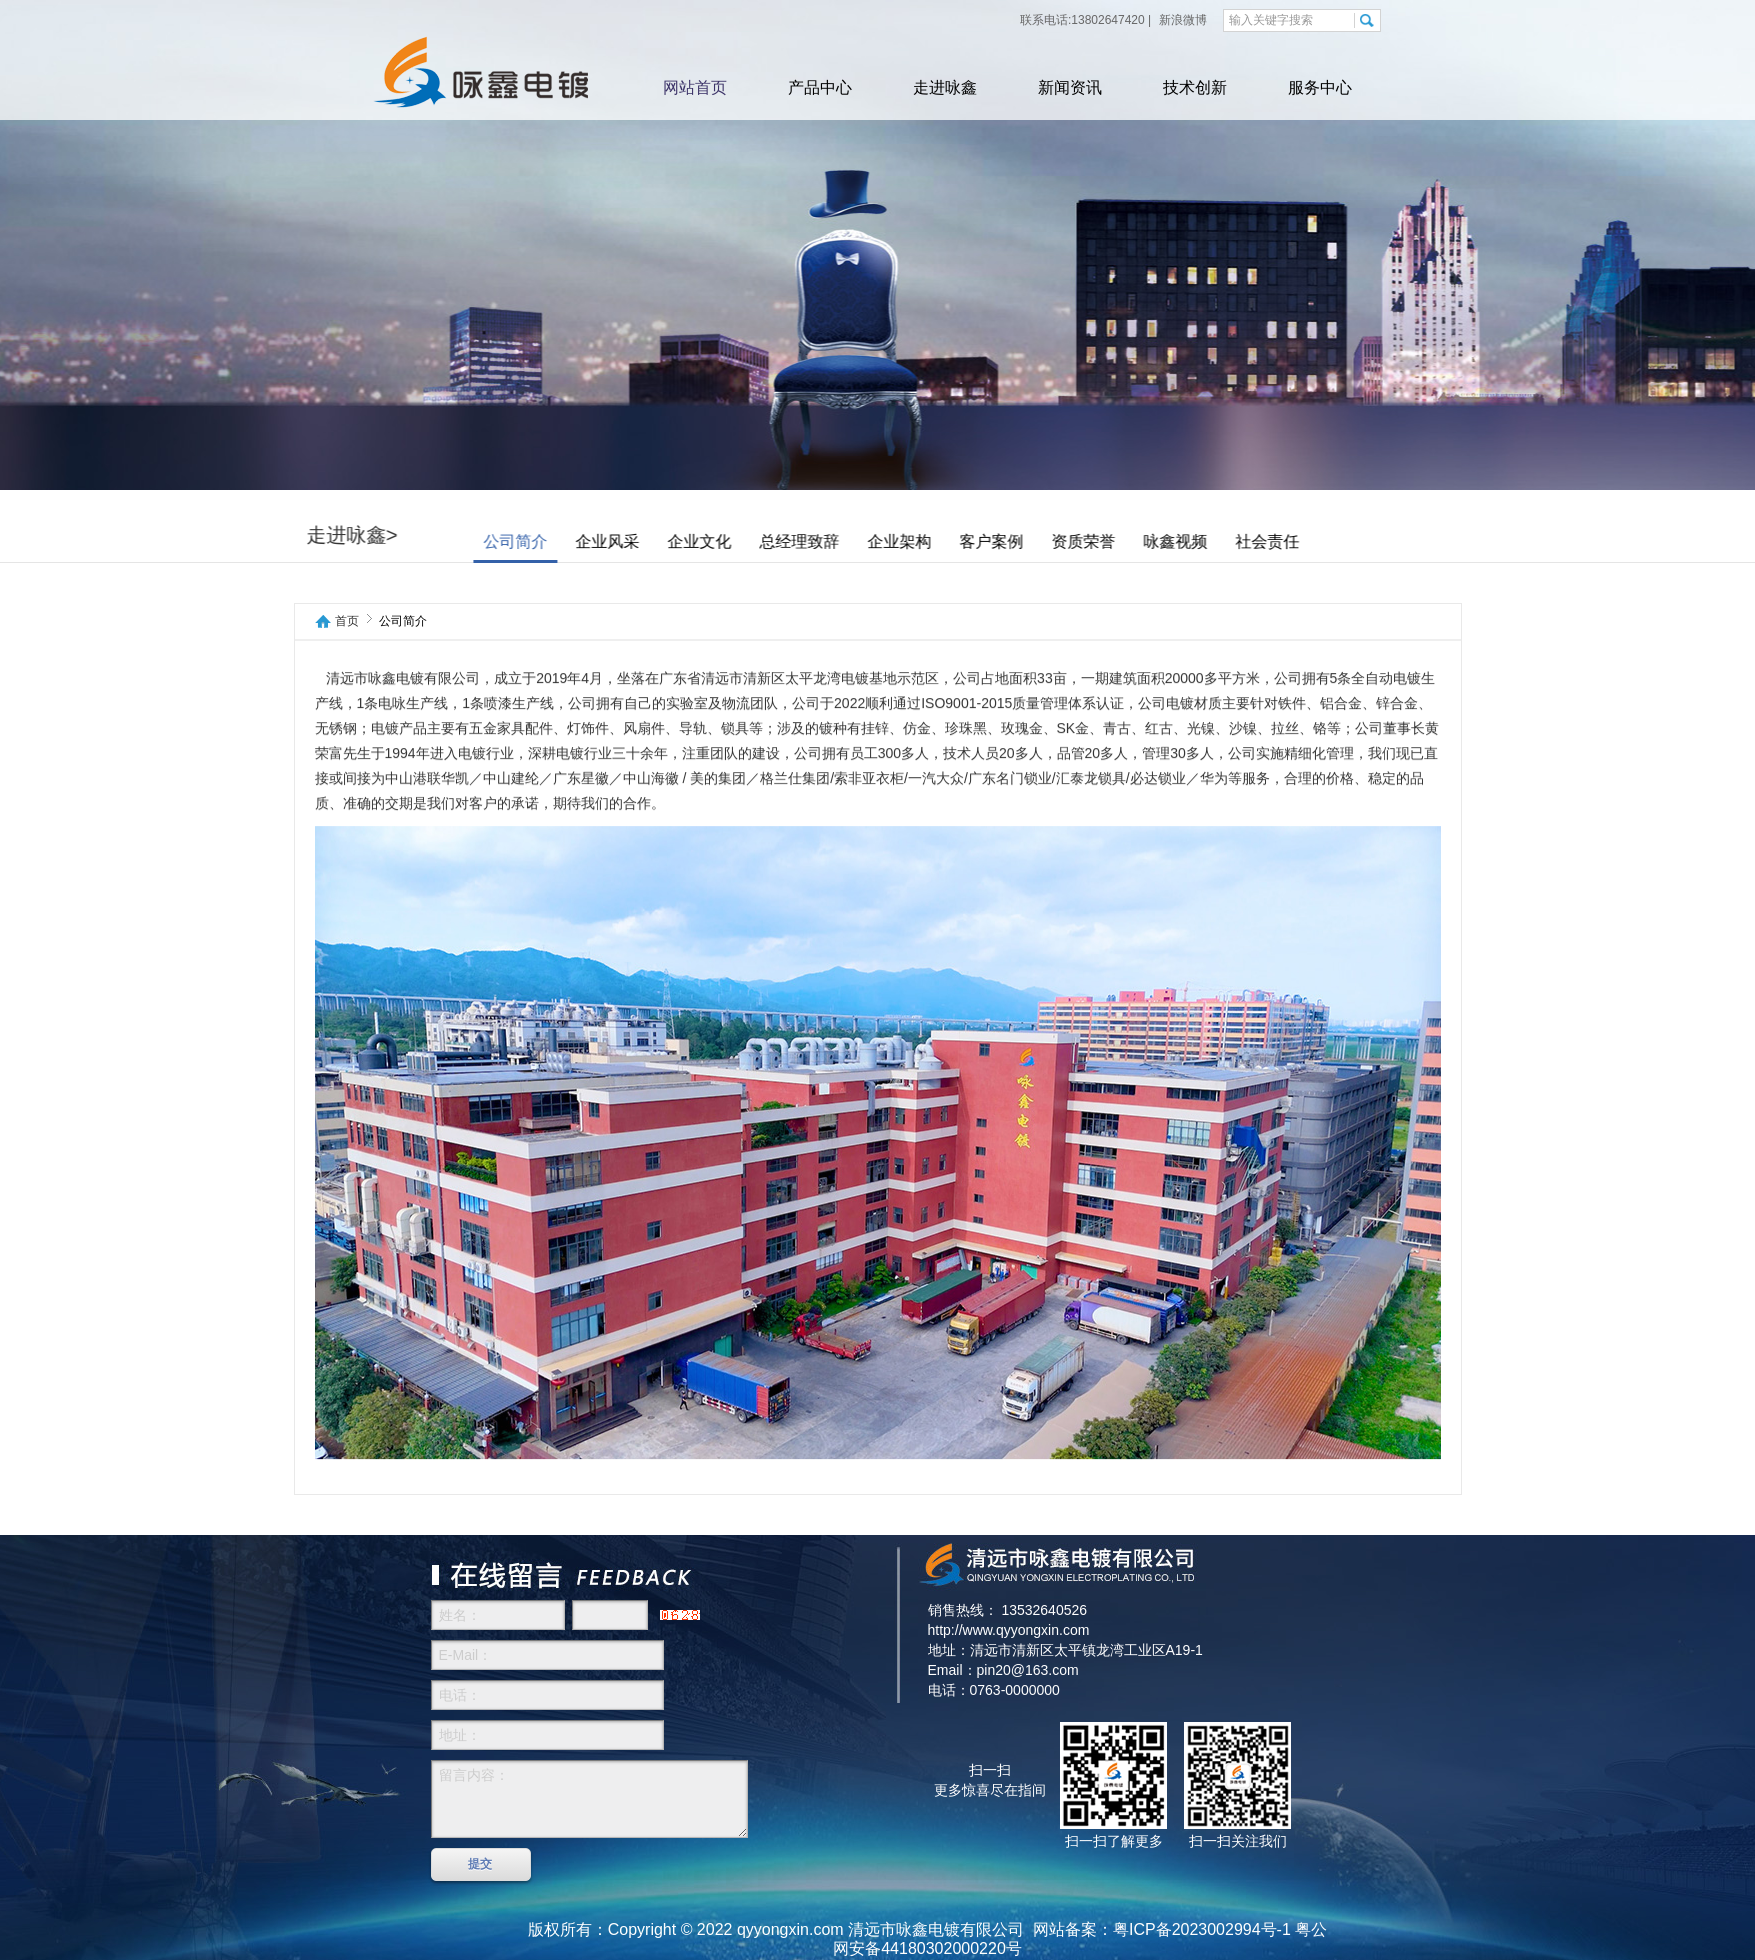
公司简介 (572, 541)
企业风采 (664, 541)
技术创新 (1195, 87)
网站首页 (695, 87)
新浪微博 (1181, 20)
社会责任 (1324, 541)
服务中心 (1320, 87)
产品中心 (820, 87)
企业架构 (956, 541)
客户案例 (1048, 541)
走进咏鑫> (409, 535)
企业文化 (756, 541)
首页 (347, 621)
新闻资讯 (1070, 87)
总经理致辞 (856, 541)
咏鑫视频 (1232, 541)
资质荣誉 (1140, 541)
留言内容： (589, 1799)
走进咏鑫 (945, 87)
